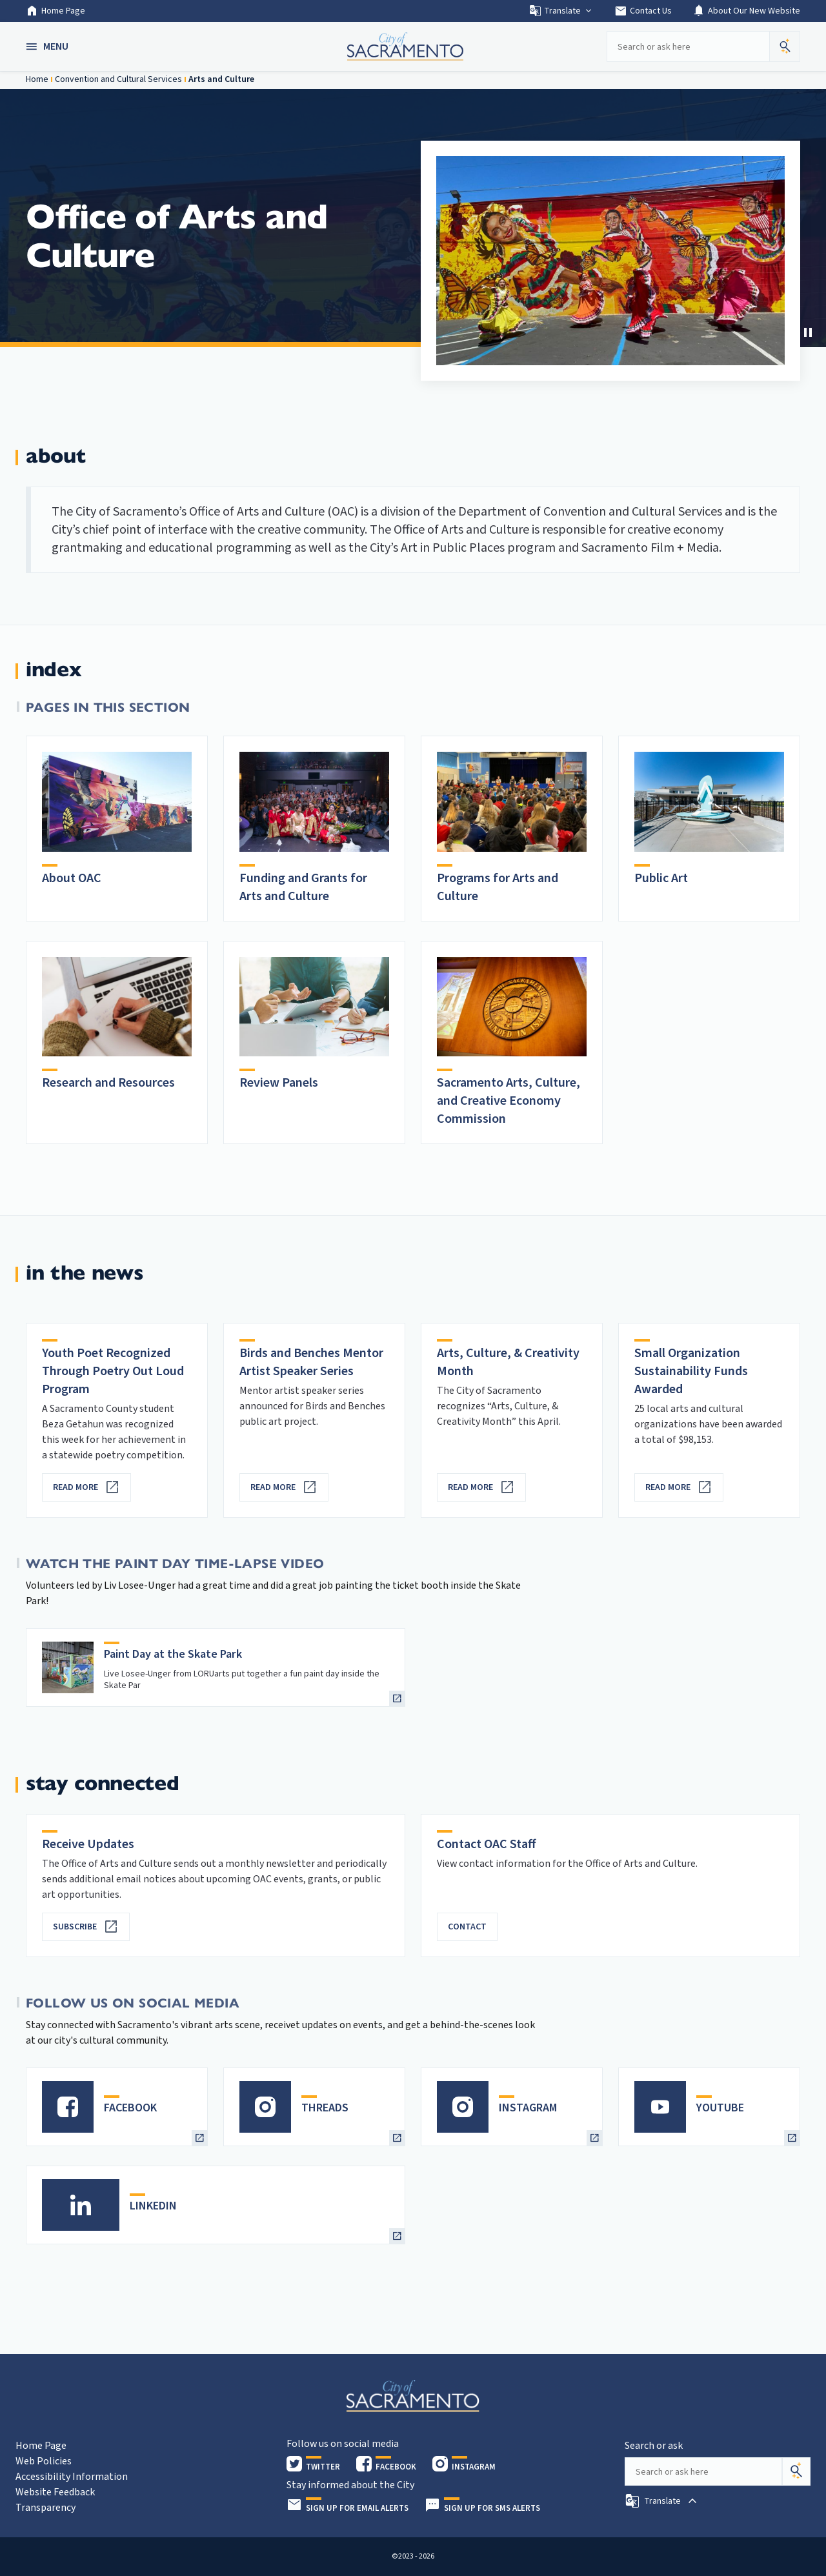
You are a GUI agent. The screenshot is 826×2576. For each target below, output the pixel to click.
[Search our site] (688, 46)
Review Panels (278, 1083)
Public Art (661, 878)
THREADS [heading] (324, 2108)
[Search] (796, 2471)
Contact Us (643, 11)
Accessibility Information (71, 2477)
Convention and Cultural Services (118, 79)
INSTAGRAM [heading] (528, 2108)
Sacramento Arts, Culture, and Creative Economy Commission (508, 1101)
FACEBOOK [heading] (130, 2108)
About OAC (71, 878)
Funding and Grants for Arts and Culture (303, 887)
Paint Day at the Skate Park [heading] (173, 1654)
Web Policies (43, 2461)
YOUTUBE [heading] (720, 2108)
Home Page (55, 11)
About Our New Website (746, 11)
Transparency (45, 2508)
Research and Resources (108, 1083)
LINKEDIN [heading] (153, 2206)
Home (37, 79)
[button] (48, 46)
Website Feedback (55, 2492)
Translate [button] (561, 11)
